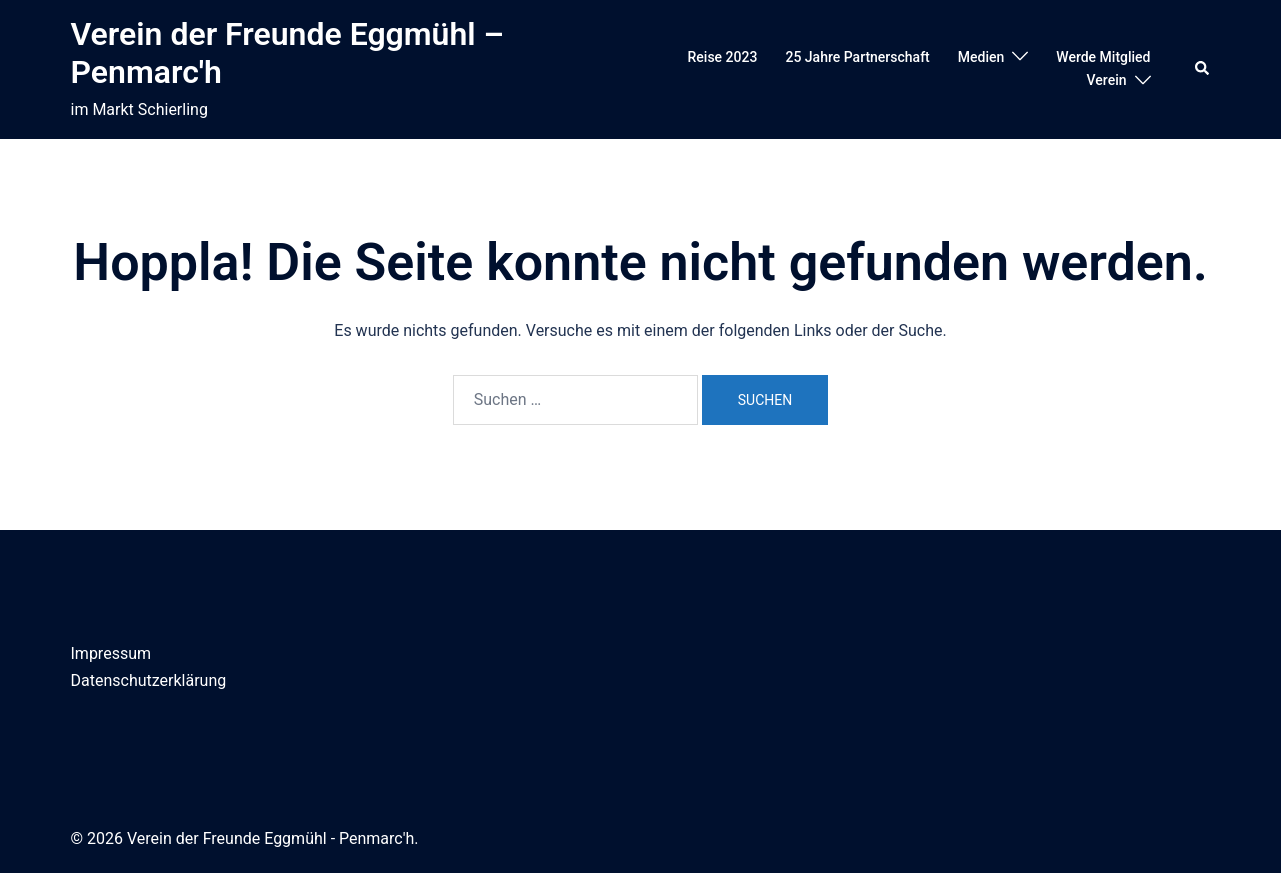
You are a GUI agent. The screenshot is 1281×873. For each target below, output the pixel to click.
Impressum (111, 653)
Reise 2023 (723, 57)
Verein (1107, 80)
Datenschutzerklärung (149, 680)
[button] (1203, 69)
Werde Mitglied (1103, 57)
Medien (981, 57)
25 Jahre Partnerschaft (857, 57)
